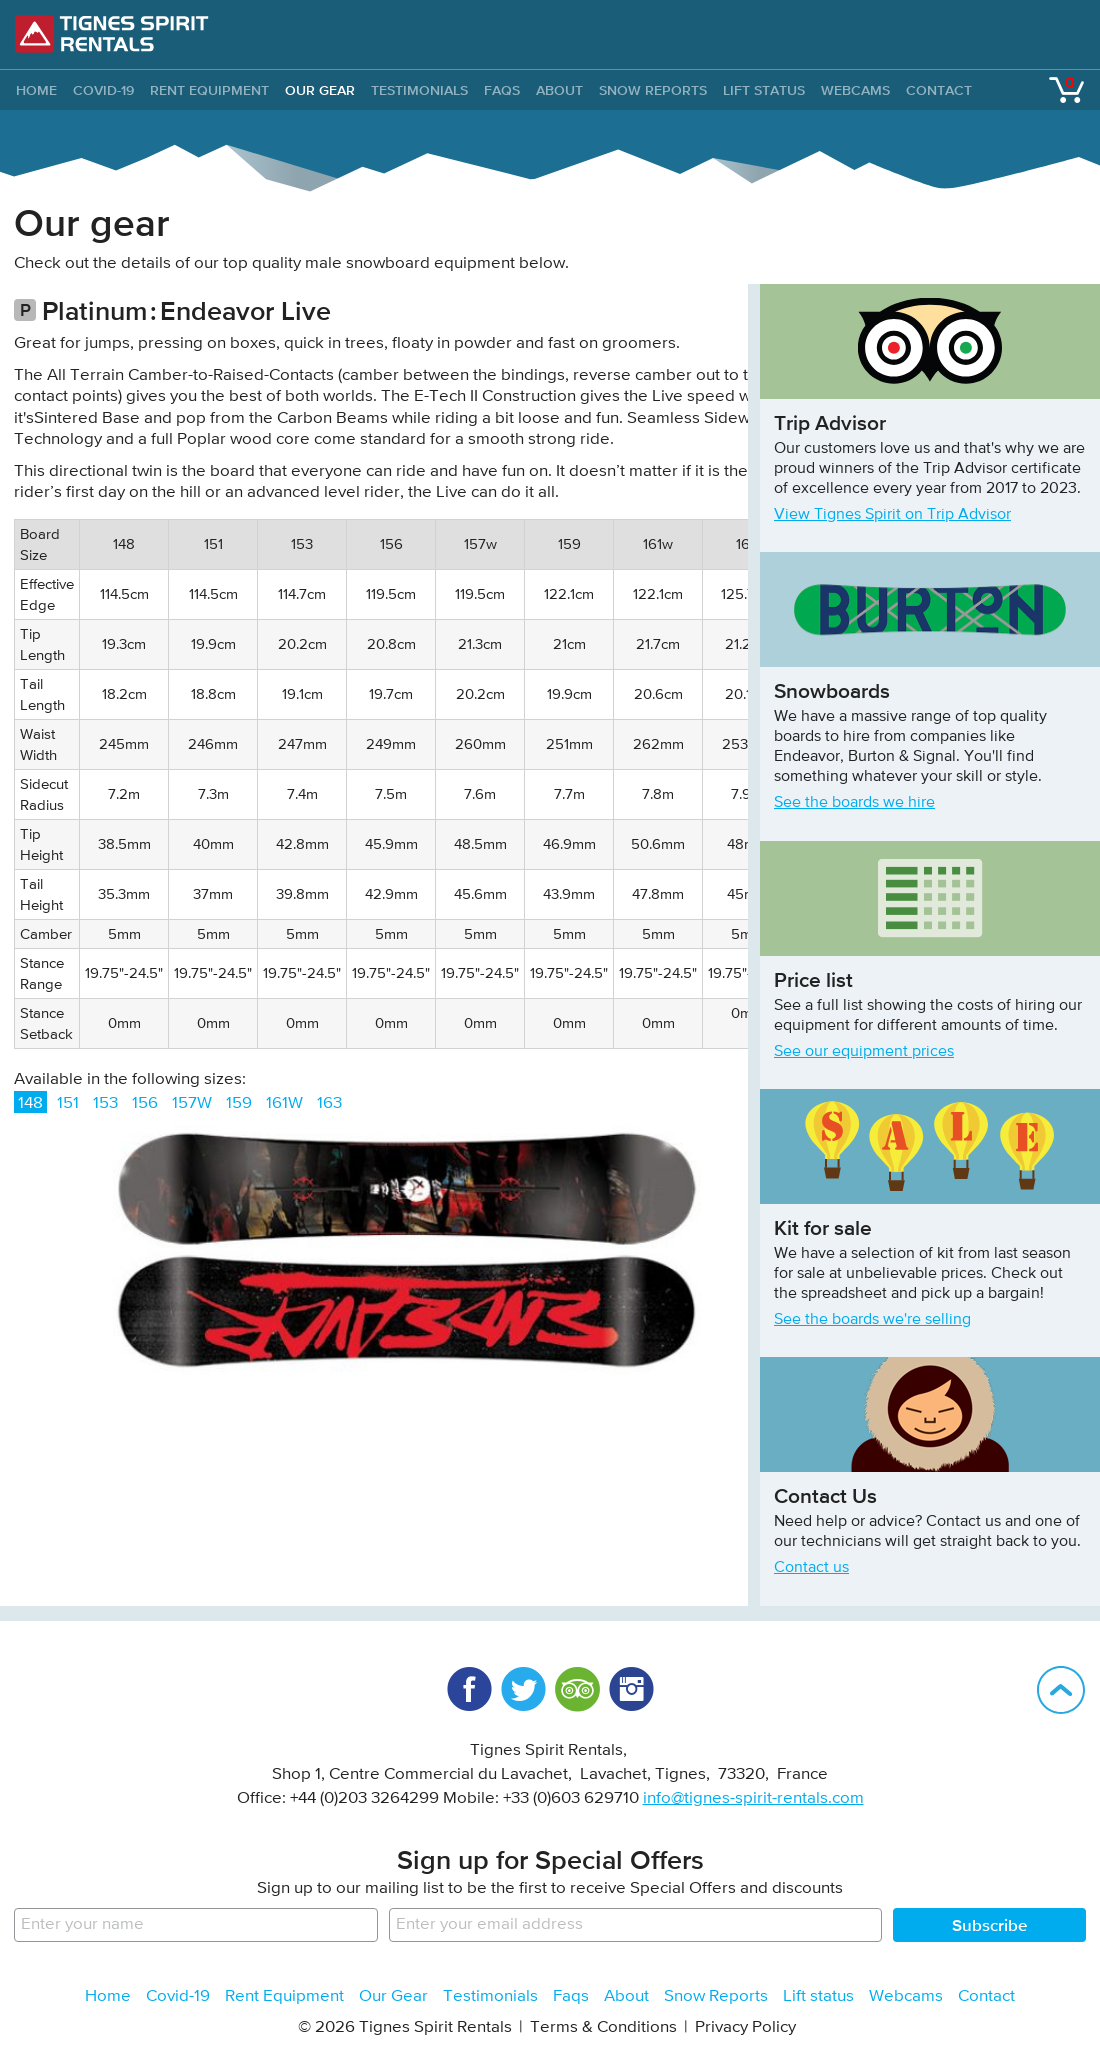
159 (239, 1103)
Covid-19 (103, 90)
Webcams (855, 90)
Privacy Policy (745, 2027)
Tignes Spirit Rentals (112, 34)
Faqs (502, 90)
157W (192, 1103)
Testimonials (419, 90)
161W (284, 1103)
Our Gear (320, 90)
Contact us (811, 1568)
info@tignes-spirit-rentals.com (753, 1798)
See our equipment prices (864, 1052)
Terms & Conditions (603, 2027)
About (559, 90)
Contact (939, 90)
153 (105, 1103)
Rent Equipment (209, 90)
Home (108, 1996)
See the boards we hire (854, 803)
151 (68, 1103)
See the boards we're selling (872, 1320)
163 (329, 1103)
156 (145, 1103)
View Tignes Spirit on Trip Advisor (892, 515)
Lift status (764, 90)
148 (30, 1103)
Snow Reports (653, 90)
